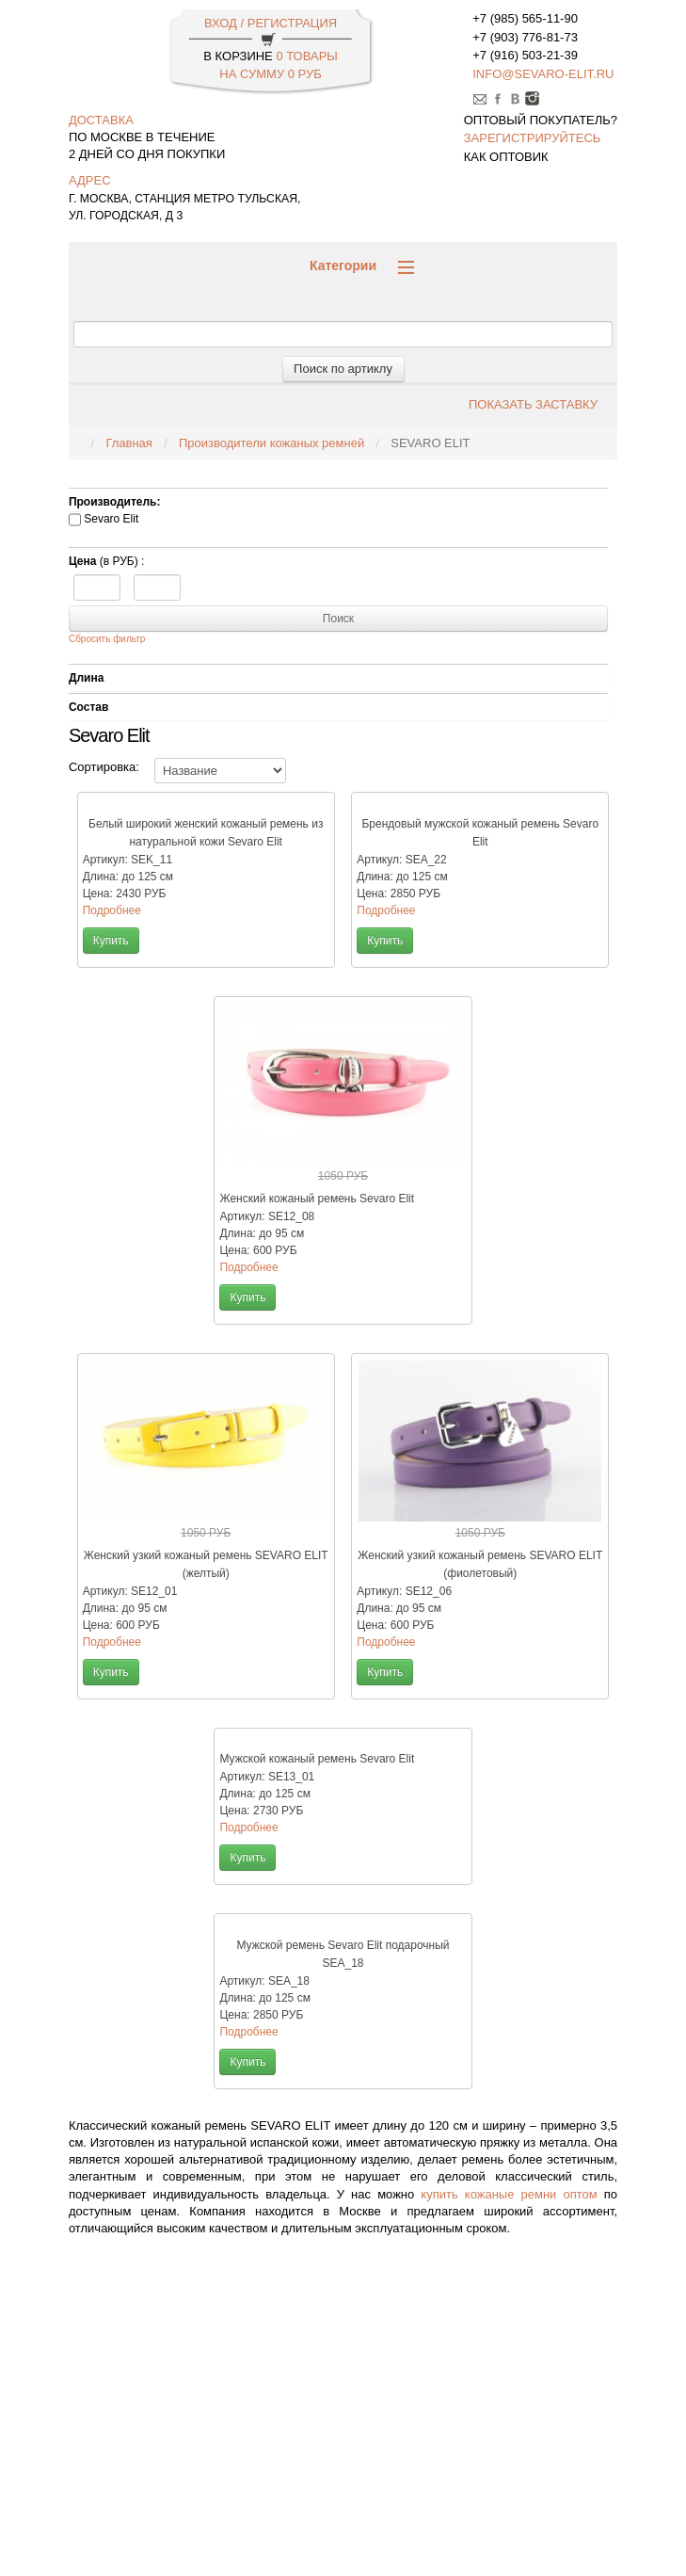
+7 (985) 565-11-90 (525, 18)
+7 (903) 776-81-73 (525, 37)
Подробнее (112, 910)
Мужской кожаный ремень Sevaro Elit (316, 1758)
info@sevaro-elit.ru (543, 74)
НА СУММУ (270, 74)
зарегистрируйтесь (532, 138)
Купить (111, 940)
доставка (101, 120)
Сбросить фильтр (107, 639)
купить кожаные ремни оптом (509, 2194)
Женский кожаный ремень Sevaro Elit (316, 1198)
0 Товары (306, 56)
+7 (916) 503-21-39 (525, 55)
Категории (362, 266)
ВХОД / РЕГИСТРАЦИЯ (270, 23)
